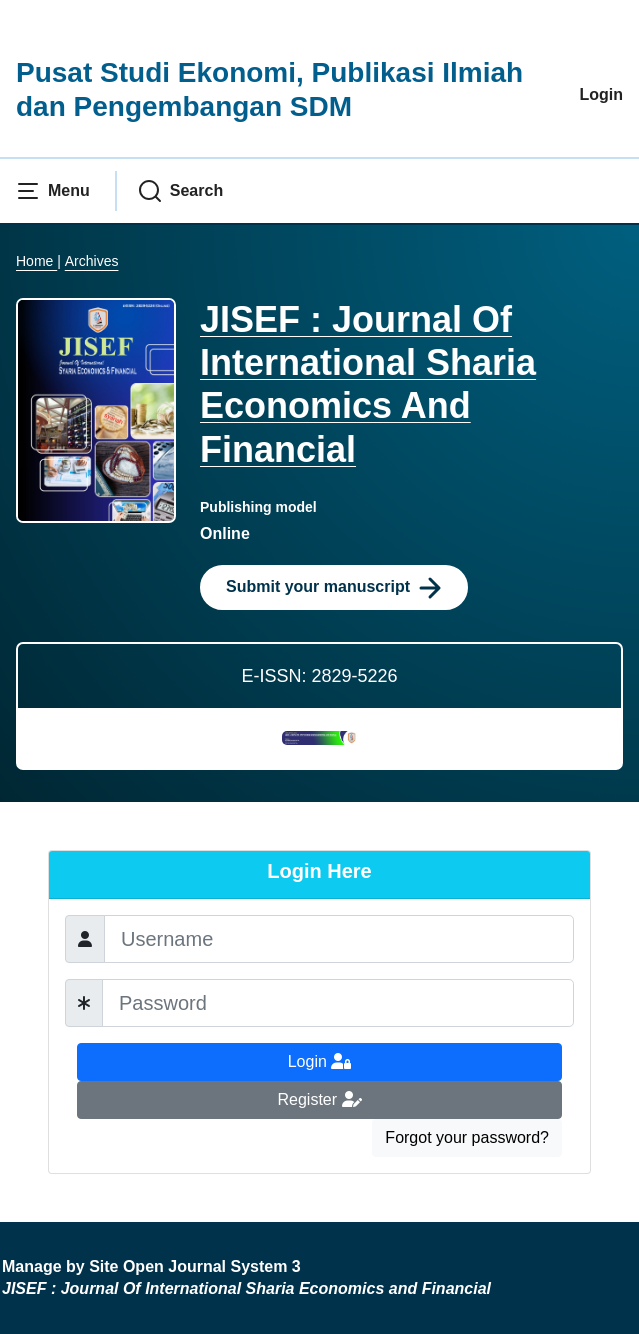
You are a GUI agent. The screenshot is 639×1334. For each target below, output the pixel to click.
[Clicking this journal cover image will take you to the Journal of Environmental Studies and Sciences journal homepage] (96, 409)
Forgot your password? (467, 1137)
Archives (92, 261)
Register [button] (319, 1099)
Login (601, 94)
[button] (53, 191)
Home (36, 261)
